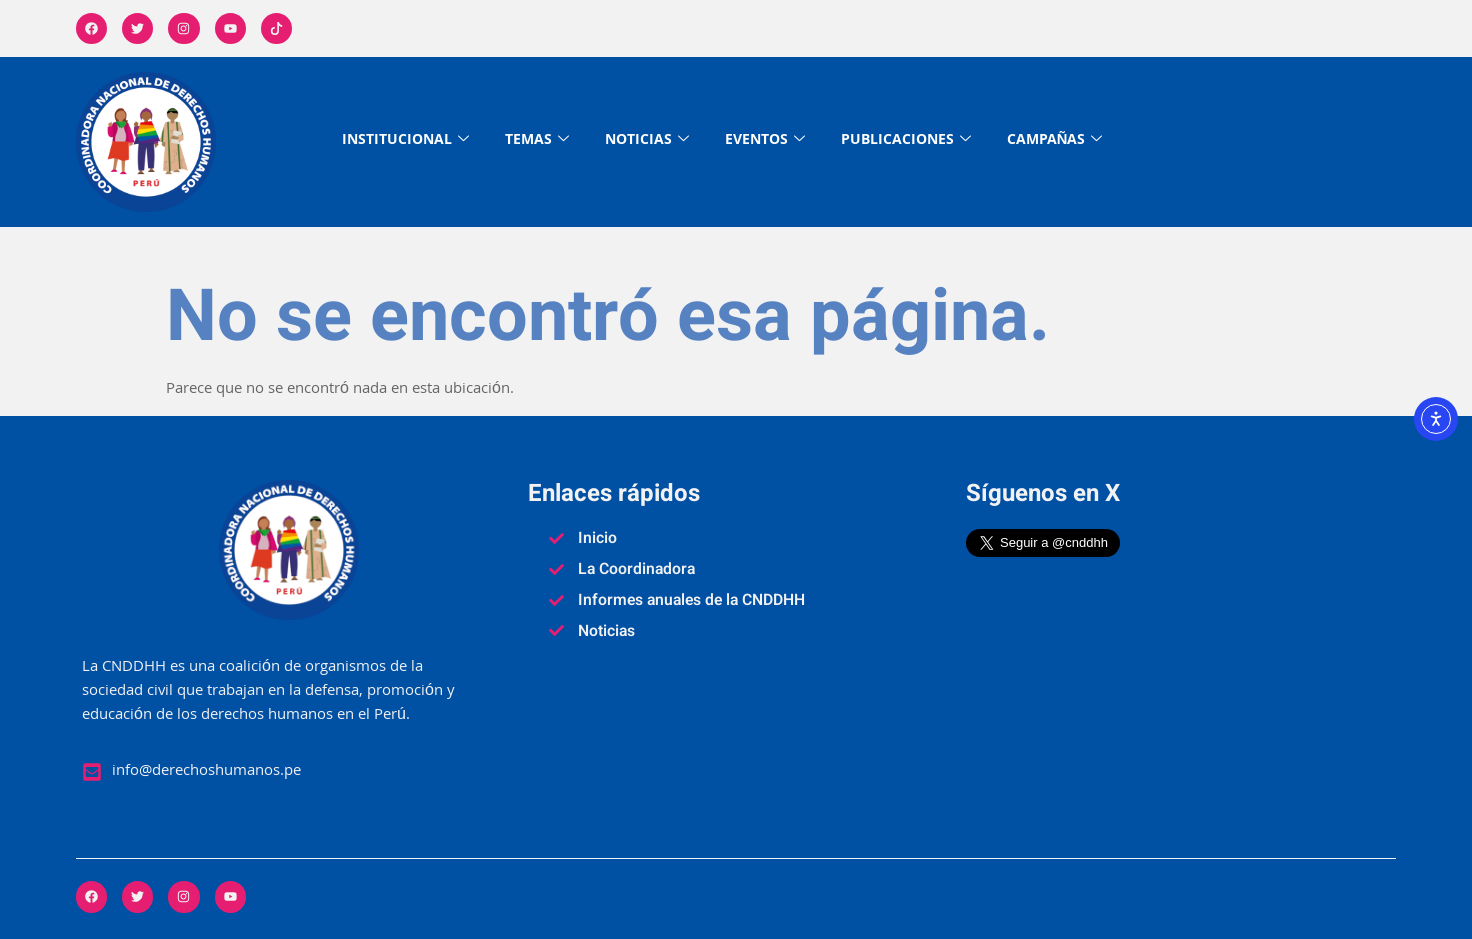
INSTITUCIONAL (405, 142)
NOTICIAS (647, 142)
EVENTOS (765, 142)
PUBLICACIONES (906, 142)
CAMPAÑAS (1055, 142)
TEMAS (537, 142)
